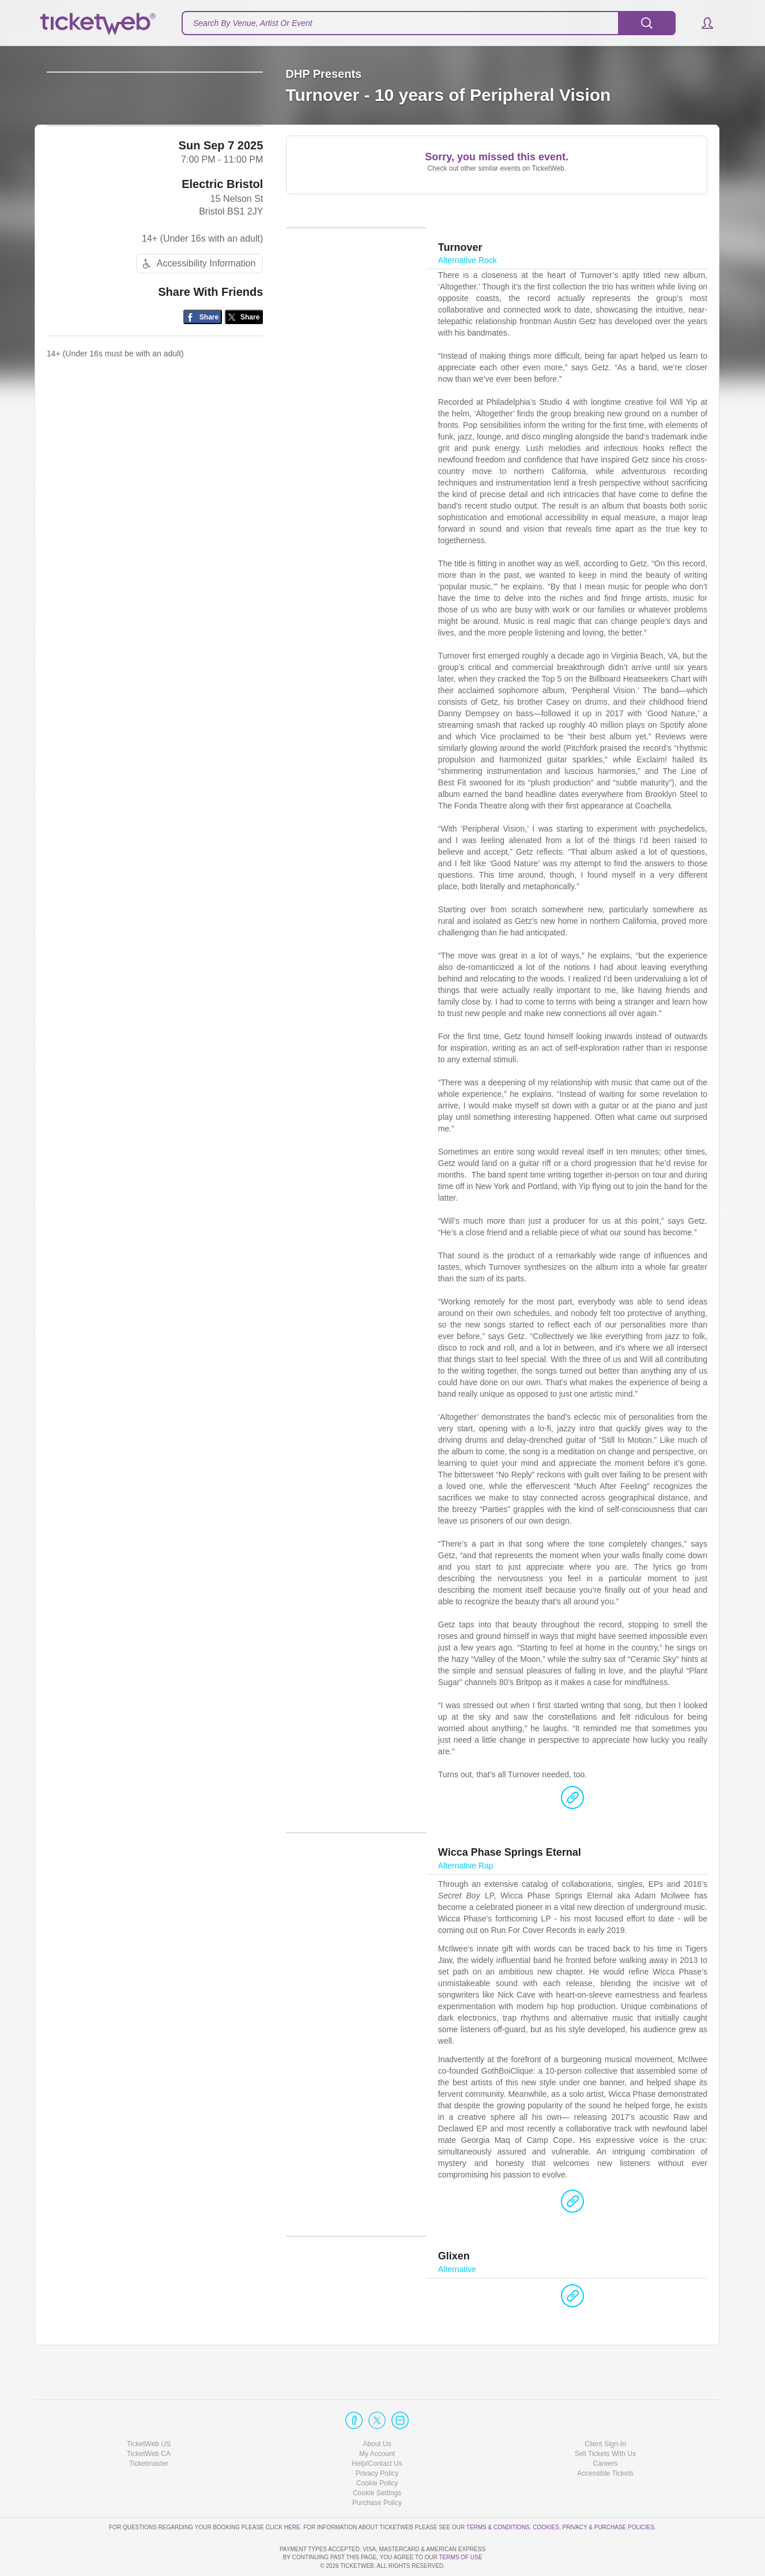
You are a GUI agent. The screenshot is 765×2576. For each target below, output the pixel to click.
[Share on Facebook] (202, 408)
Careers (605, 2431)
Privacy (575, 2494)
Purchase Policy (377, 2470)
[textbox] (429, 23)
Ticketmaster (148, 2431)
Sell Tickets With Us (605, 2421)
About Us (377, 2411)
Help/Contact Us (377, 2431)
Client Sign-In (605, 2411)
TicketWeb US (149, 2411)
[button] (702, 23)
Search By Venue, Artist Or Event (252, 23)
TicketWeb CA (149, 2421)
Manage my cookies (377, 2460)
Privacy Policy (377, 2440)
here (292, 2494)
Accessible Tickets (605, 2440)
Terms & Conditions (498, 2494)
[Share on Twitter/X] (244, 408)
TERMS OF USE (460, 2558)
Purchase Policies (624, 2494)
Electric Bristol (222, 274)
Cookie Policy (377, 2450)
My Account (377, 2421)
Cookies (546, 2494)
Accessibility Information (198, 355)
